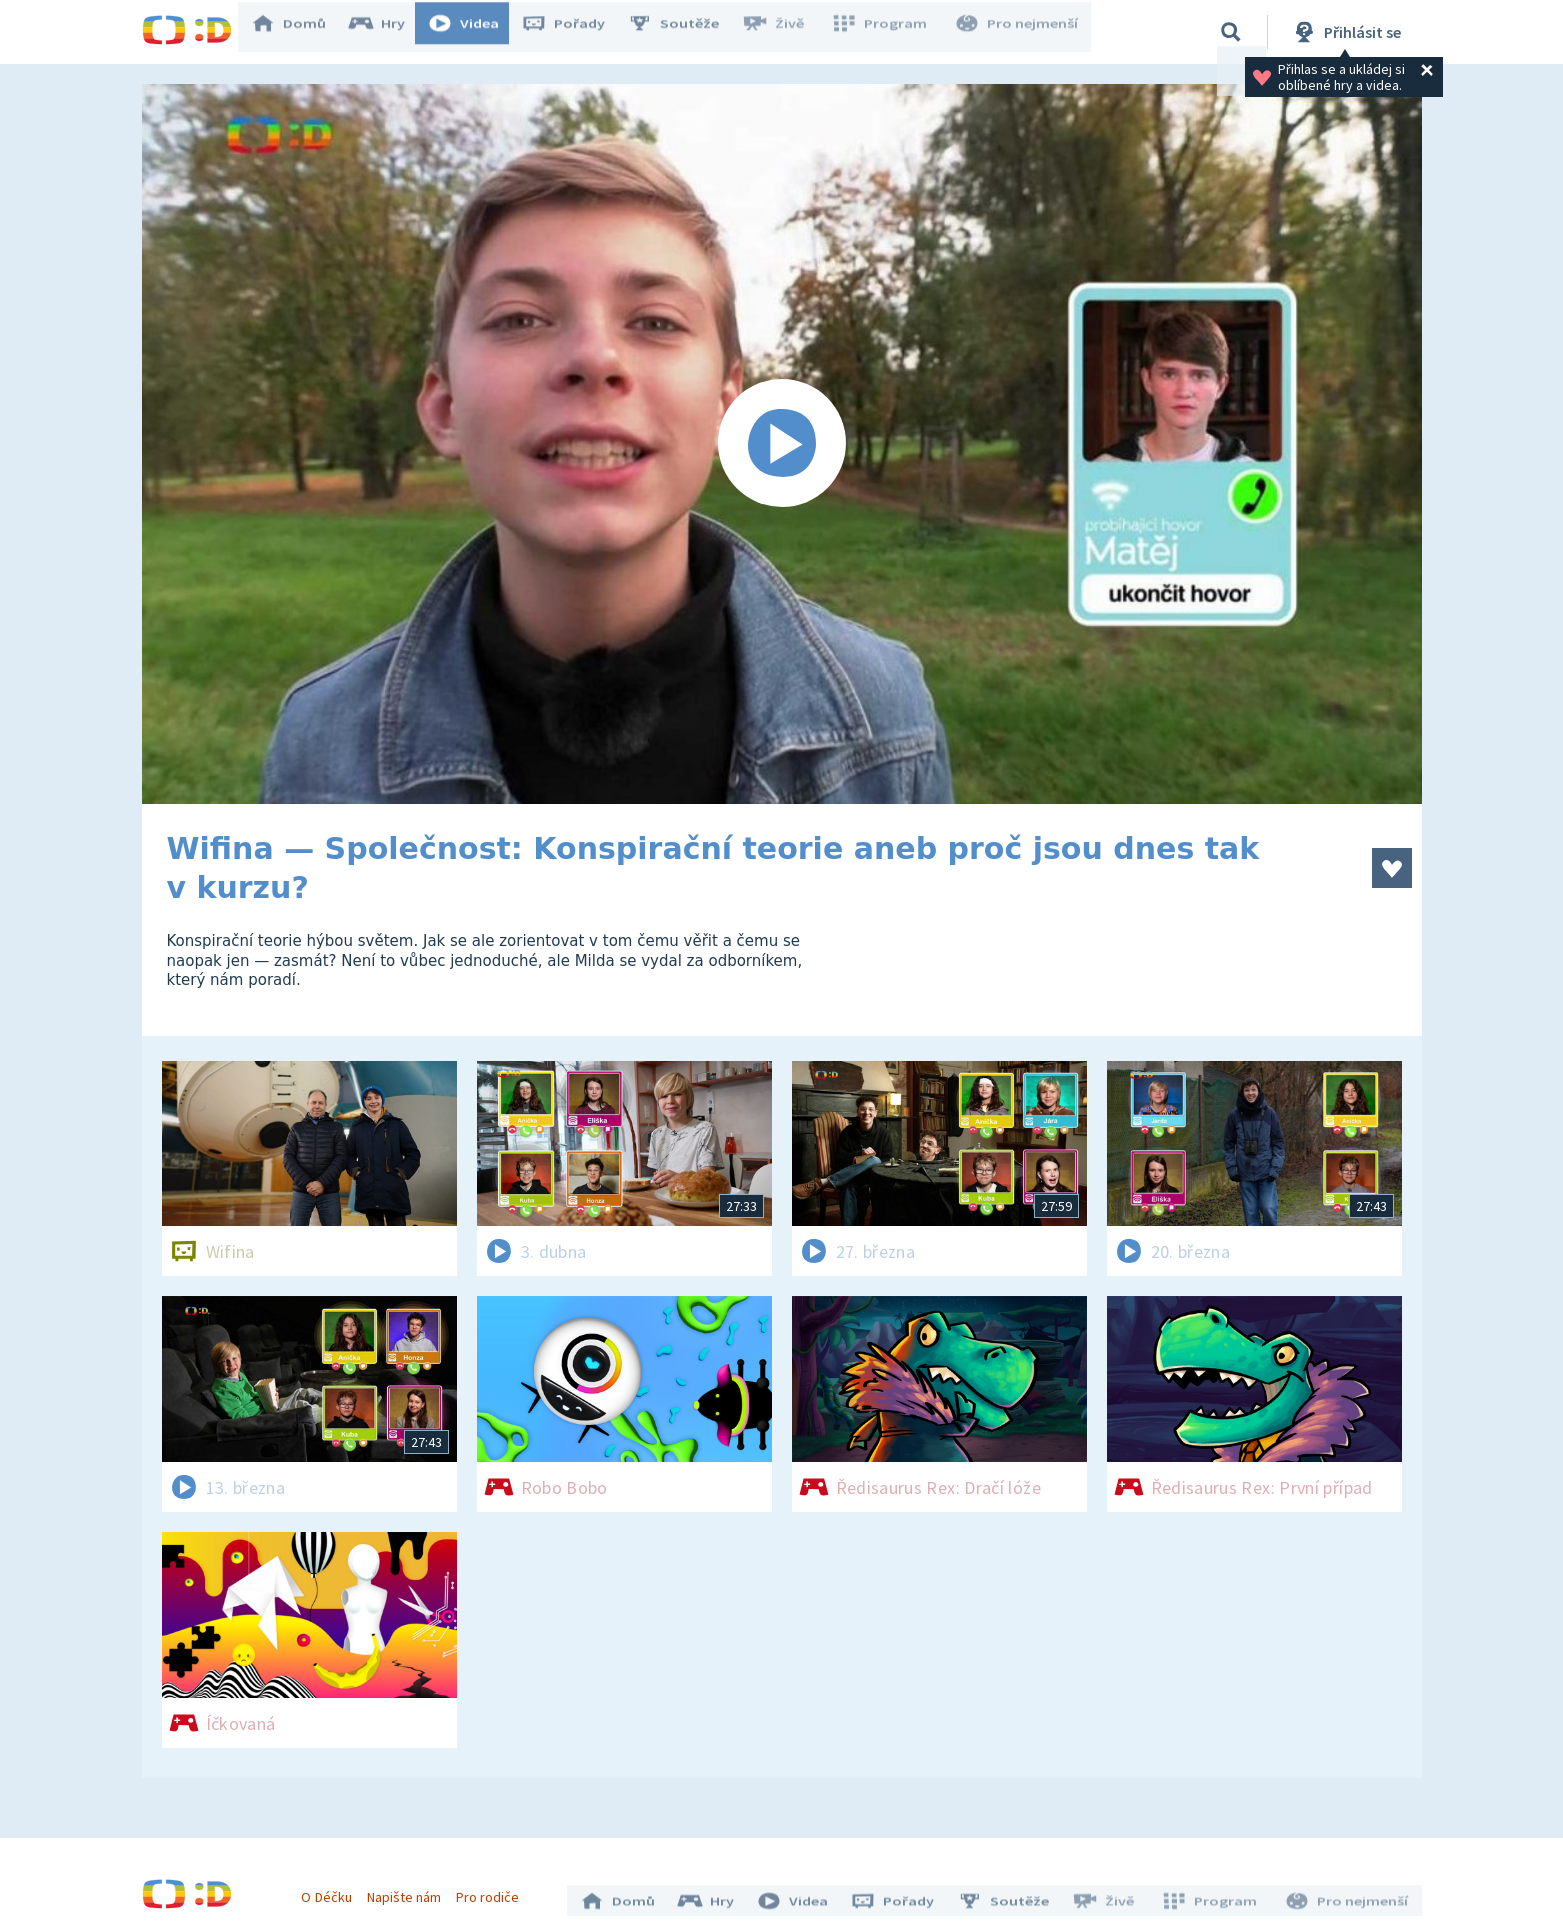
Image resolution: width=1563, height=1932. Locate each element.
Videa (478, 32)
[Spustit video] (782, 444)
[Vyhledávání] (1231, 32)
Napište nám (411, 1890)
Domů (303, 32)
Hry (391, 32)
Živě (787, 32)
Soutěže (688, 32)
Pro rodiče (494, 1890)
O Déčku (334, 1890)
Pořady (578, 32)
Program (888, 32)
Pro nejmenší (1020, 32)
